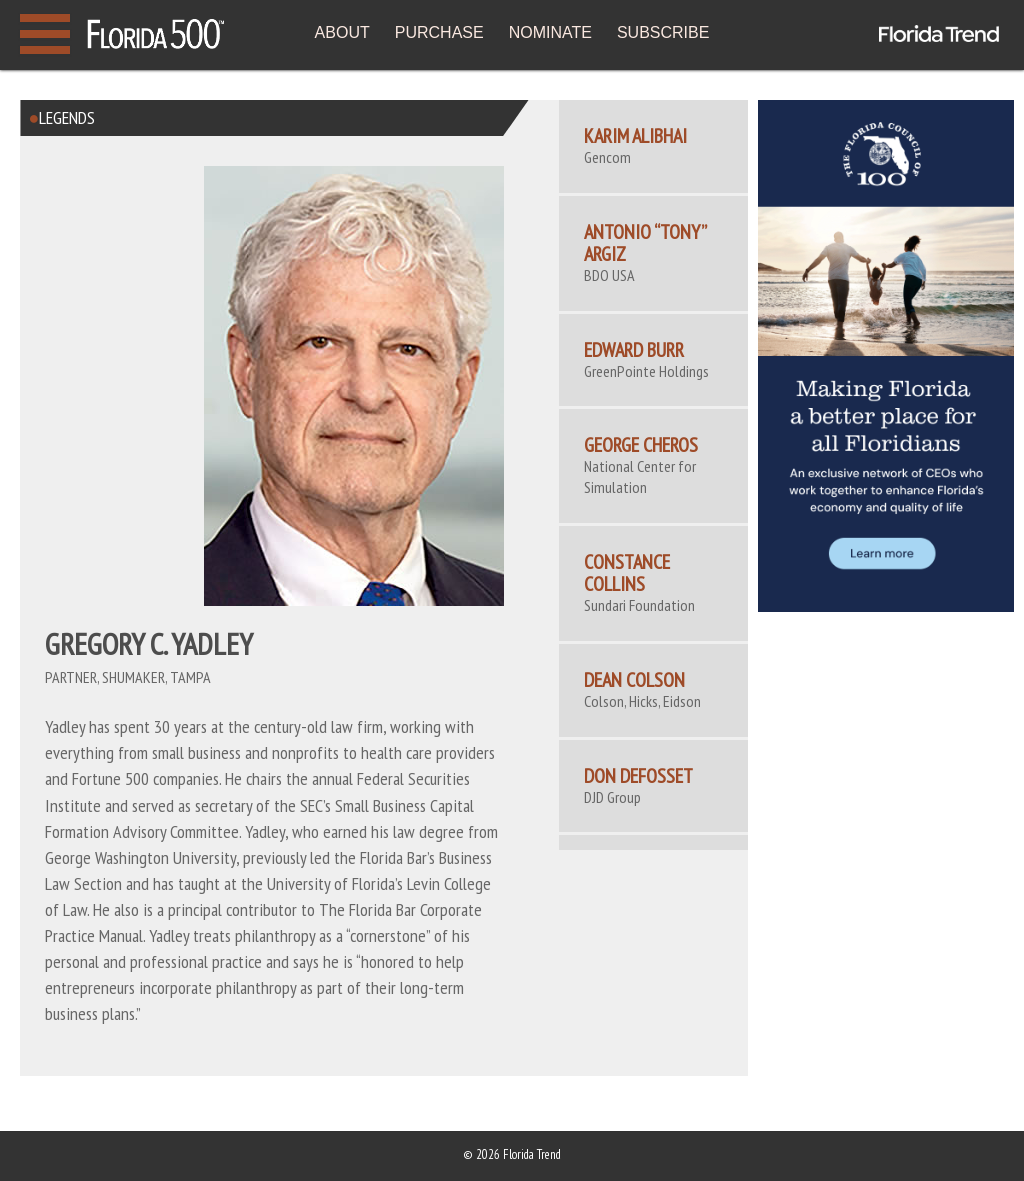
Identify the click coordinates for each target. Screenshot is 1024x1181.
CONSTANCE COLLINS (627, 573)
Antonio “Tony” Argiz (645, 243)
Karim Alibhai (635, 136)
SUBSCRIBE (663, 32)
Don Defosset (638, 776)
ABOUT (342, 32)
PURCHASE (439, 32)
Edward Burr (634, 350)
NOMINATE (550, 32)
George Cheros (641, 445)
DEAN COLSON (634, 680)
